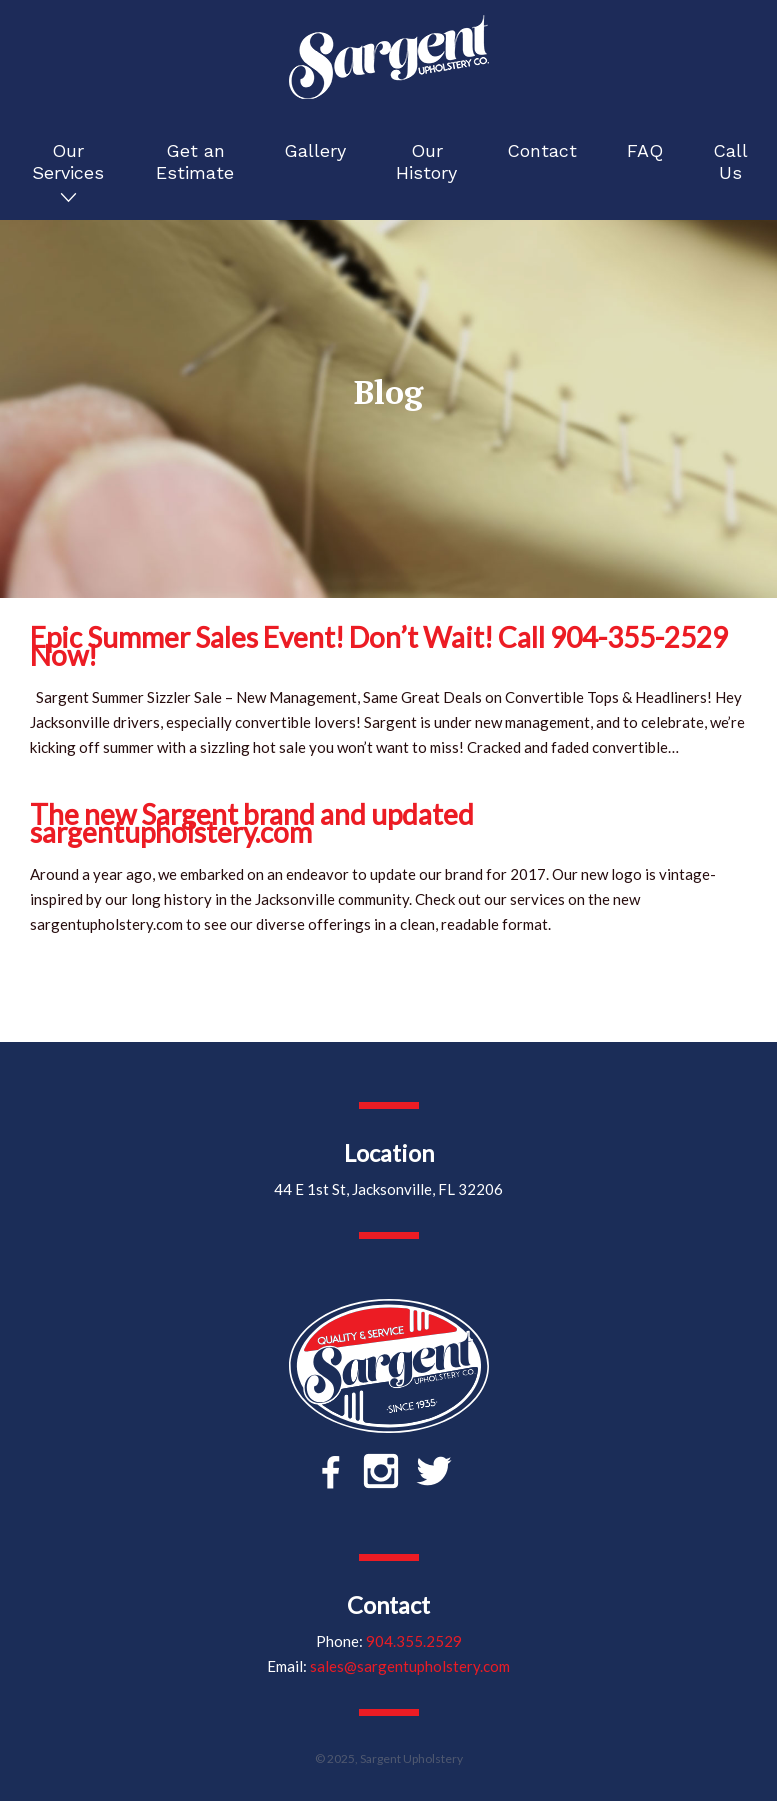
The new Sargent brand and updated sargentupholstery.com (252, 823)
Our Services (68, 161)
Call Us (730, 161)
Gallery (315, 150)
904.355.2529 (414, 1641)
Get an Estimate (195, 161)
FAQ (645, 150)
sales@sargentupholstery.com (410, 1666)
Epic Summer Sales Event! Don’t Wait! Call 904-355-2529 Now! (379, 646)
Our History (426, 161)
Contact (542, 150)
